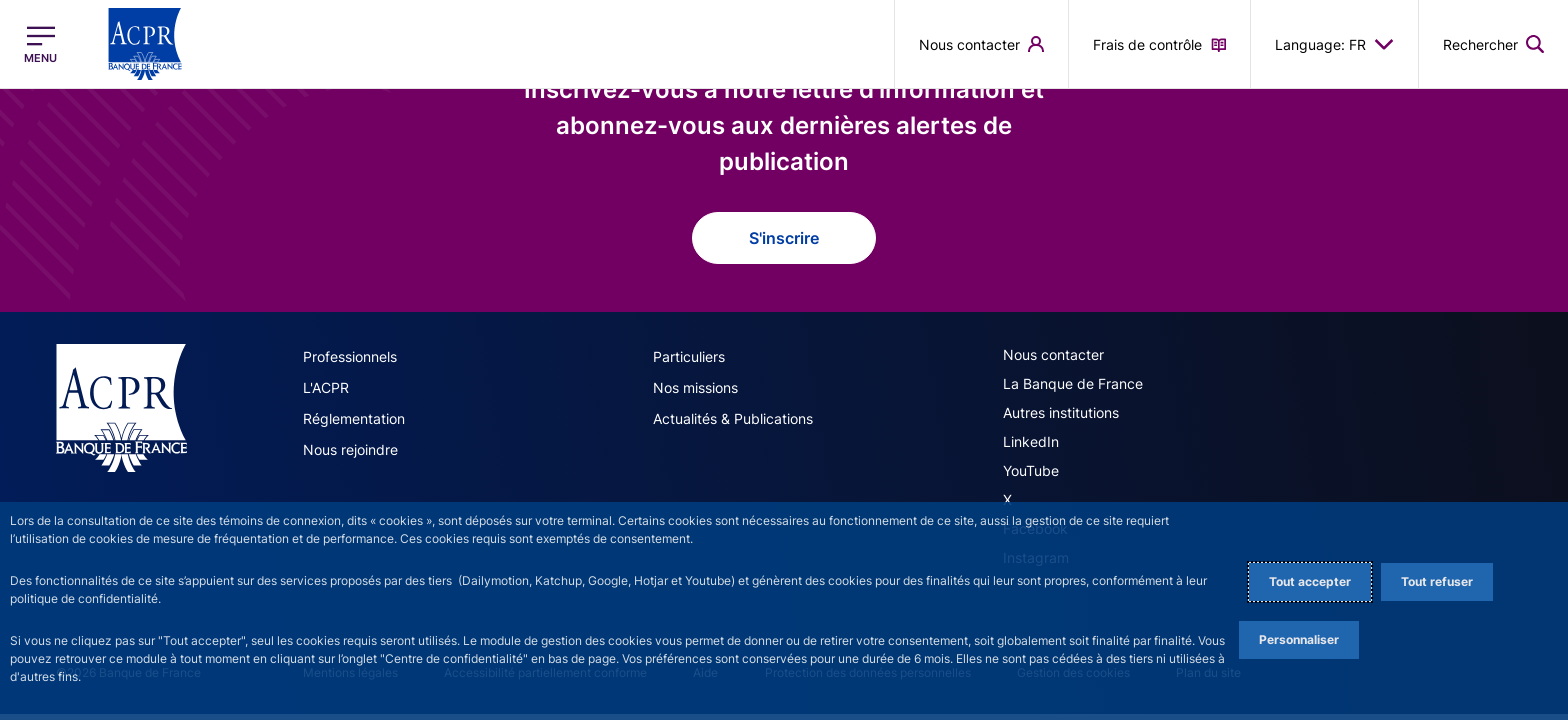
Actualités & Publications (733, 418)
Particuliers (689, 356)
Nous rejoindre (350, 449)
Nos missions (695, 387)
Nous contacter (1053, 354)
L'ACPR (326, 387)
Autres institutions (1061, 412)
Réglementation (354, 418)
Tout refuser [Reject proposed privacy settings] (1437, 581)
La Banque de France (1073, 383)
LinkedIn (1031, 441)
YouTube (1031, 470)
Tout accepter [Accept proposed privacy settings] (1310, 581)
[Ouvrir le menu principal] (40, 44)
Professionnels (350, 356)
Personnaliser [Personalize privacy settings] (1299, 639)
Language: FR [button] (1334, 44)
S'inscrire (784, 238)
